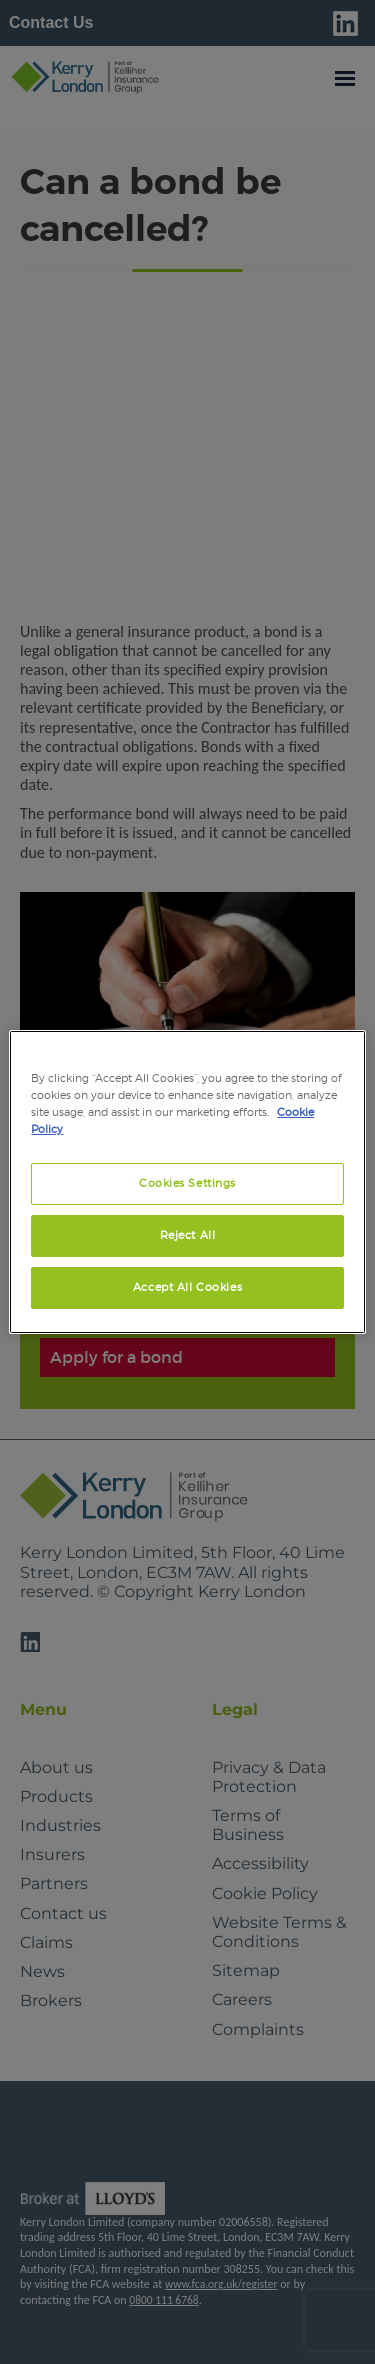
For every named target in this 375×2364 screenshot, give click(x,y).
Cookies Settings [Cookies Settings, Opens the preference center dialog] (187, 1183)
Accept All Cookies (187, 1287)
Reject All (188, 1235)
